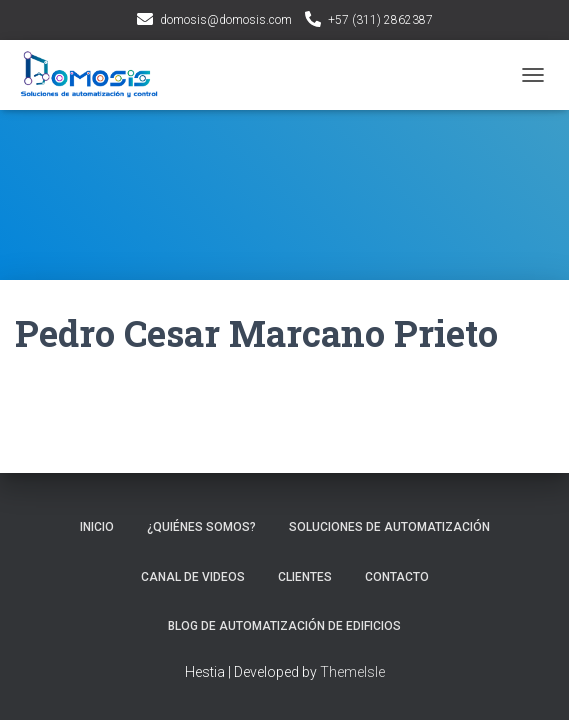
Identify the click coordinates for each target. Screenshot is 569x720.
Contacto (397, 577)
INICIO (97, 527)
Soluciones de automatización (389, 527)
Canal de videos (193, 577)
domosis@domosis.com (226, 20)
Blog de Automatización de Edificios (284, 626)
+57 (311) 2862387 (380, 20)
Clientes (305, 577)
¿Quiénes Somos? (201, 527)
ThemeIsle (352, 672)
